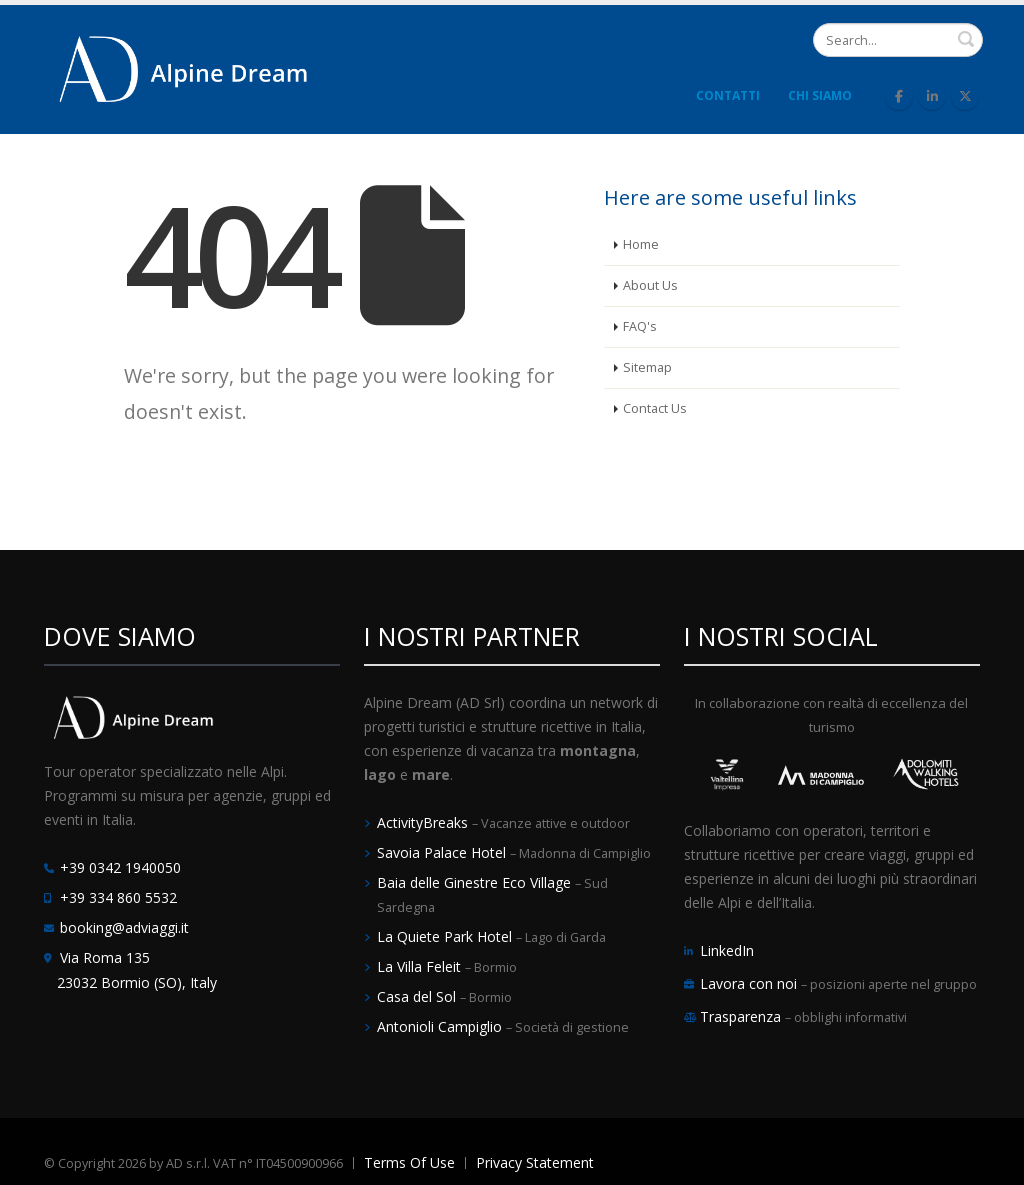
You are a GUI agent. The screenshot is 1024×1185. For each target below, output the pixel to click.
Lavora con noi (750, 983)
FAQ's (640, 326)
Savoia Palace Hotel (443, 852)
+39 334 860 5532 (118, 897)
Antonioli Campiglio (441, 1026)
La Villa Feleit (421, 966)
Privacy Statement (535, 1162)
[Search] (898, 40)
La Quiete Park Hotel (446, 936)
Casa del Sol (418, 996)
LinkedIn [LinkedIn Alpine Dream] (727, 950)
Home (641, 244)
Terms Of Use (409, 1162)
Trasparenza (742, 1016)
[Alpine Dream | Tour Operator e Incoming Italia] (184, 67)
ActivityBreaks (424, 822)
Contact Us (655, 408)
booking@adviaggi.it (124, 927)
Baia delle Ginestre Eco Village (476, 882)
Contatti (728, 95)
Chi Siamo (820, 95)
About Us (650, 285)
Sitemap (647, 367)
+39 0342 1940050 (120, 867)
